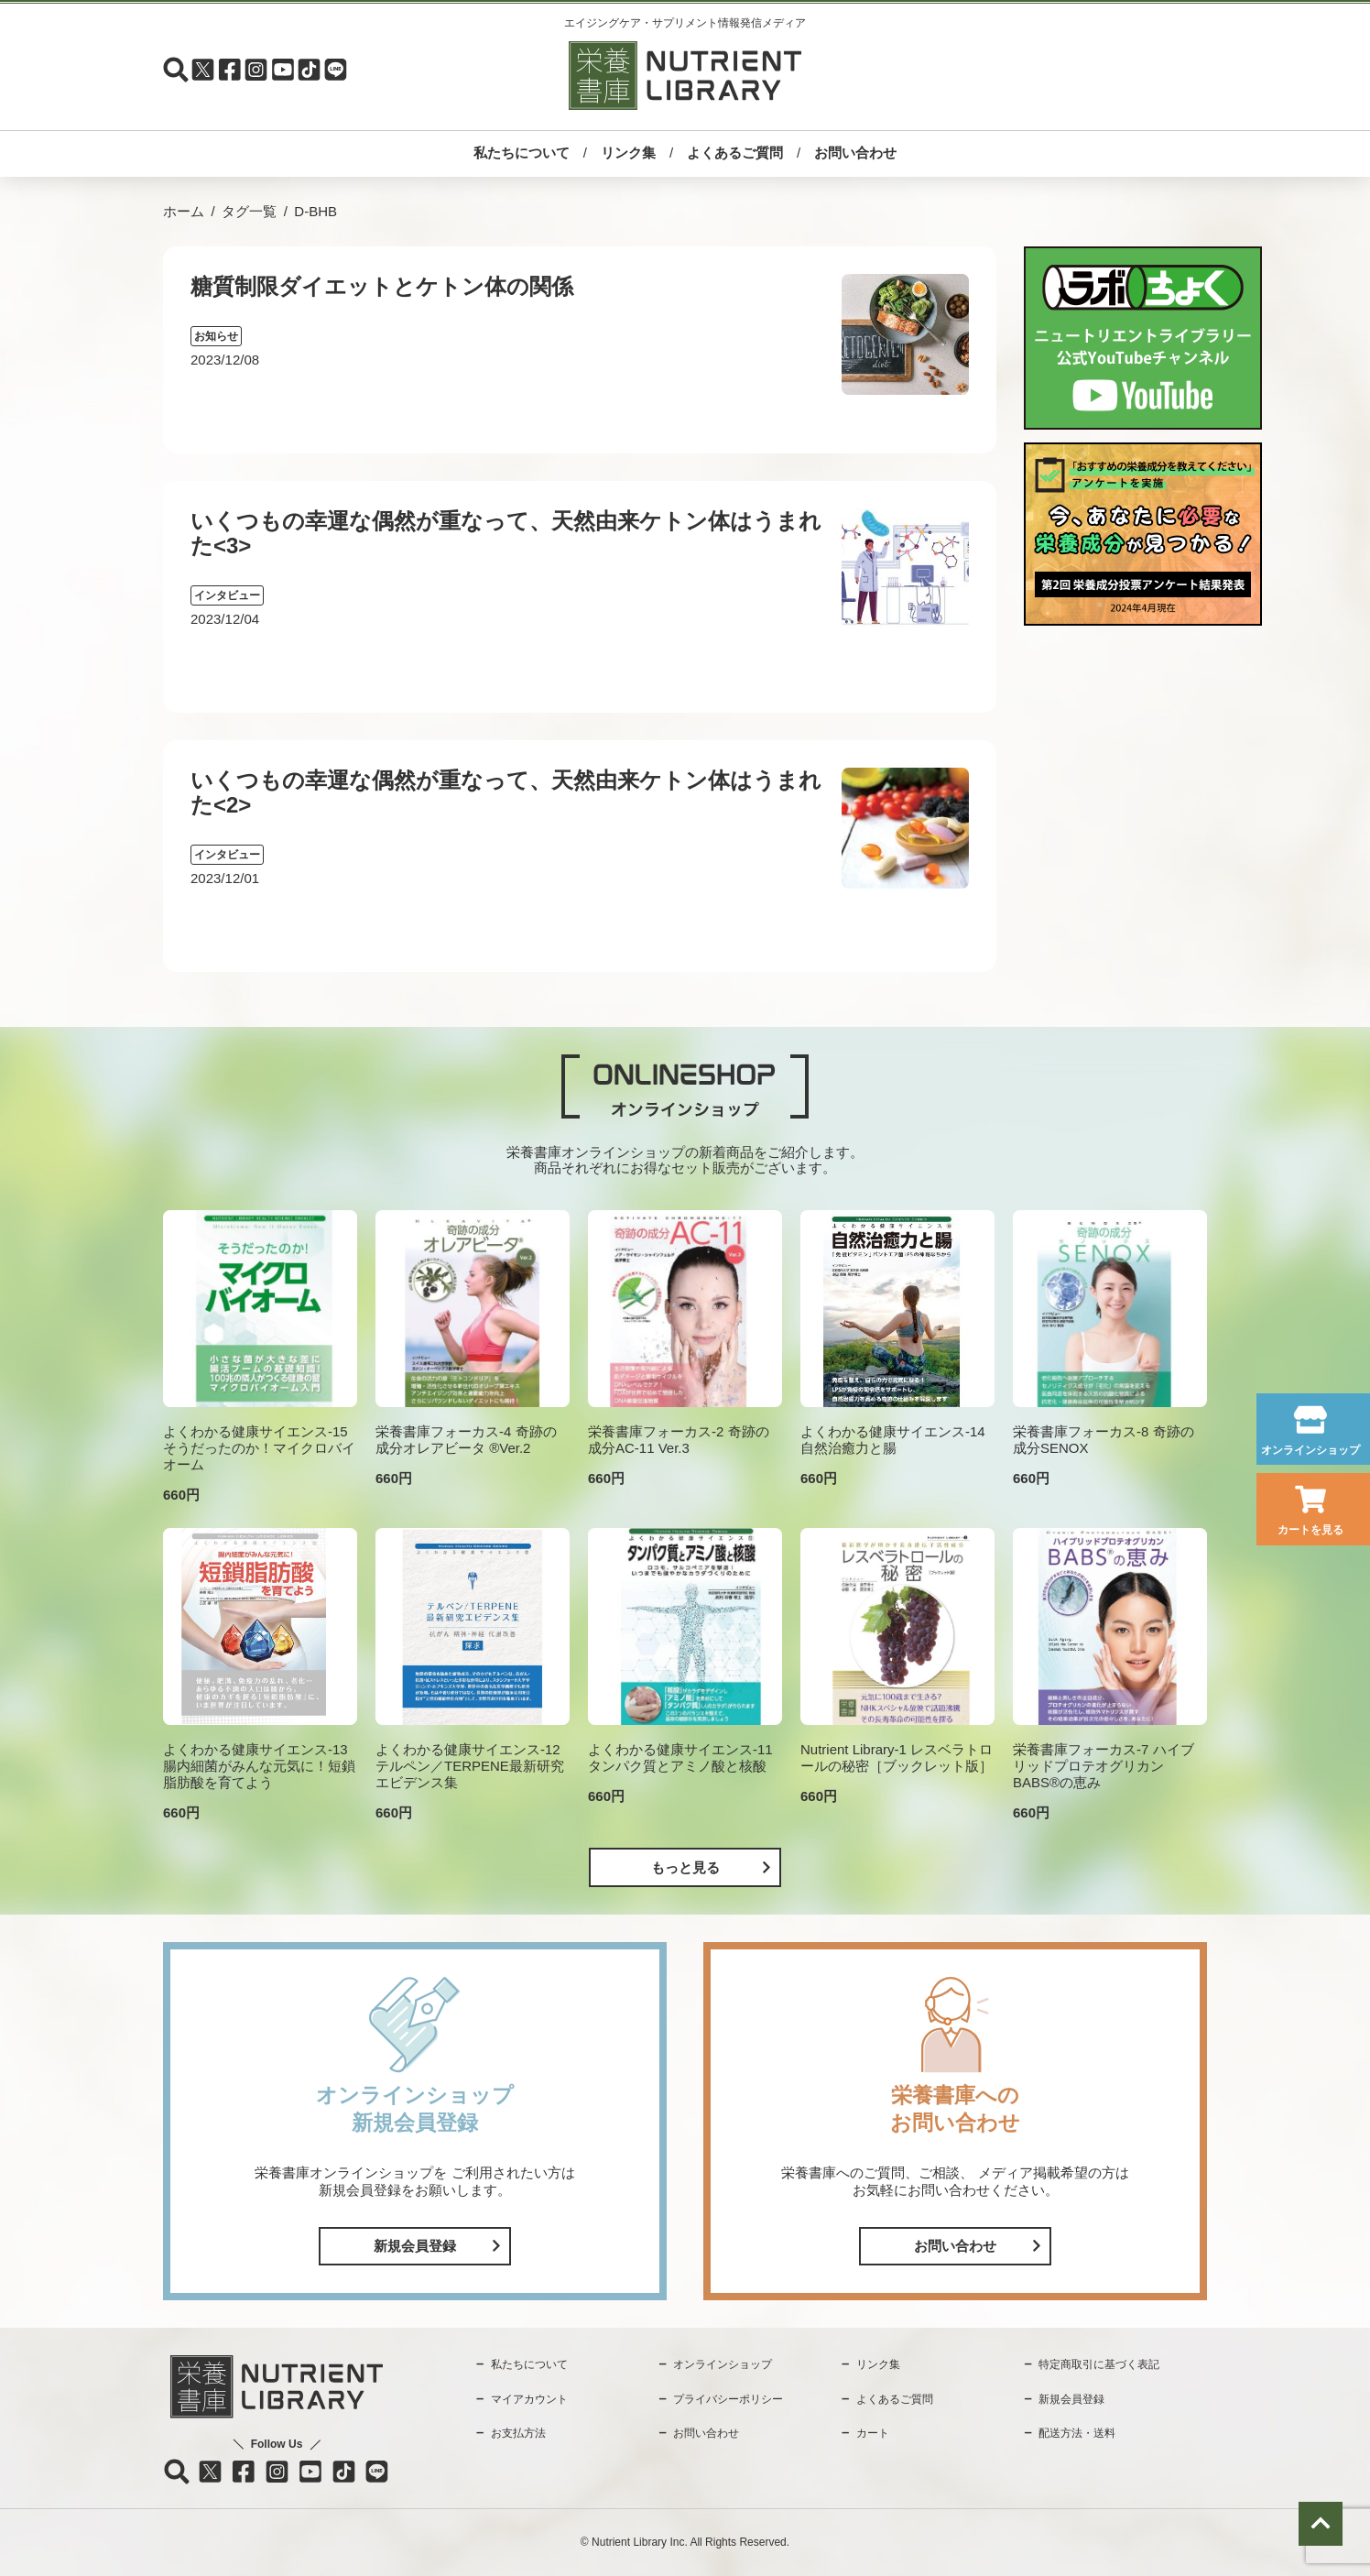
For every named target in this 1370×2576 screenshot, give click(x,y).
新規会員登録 (415, 2246)
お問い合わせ (855, 152)
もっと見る (685, 1867)
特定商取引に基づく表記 (1098, 2364)
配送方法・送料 (1076, 2433)
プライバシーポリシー (728, 2399)
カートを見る (1310, 1529)
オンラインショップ (1310, 1450)
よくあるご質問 (735, 152)
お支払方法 (518, 2433)
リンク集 (628, 152)
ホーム (183, 211)
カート (872, 2433)
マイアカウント (529, 2399)
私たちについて (521, 152)
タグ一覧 (249, 211)
